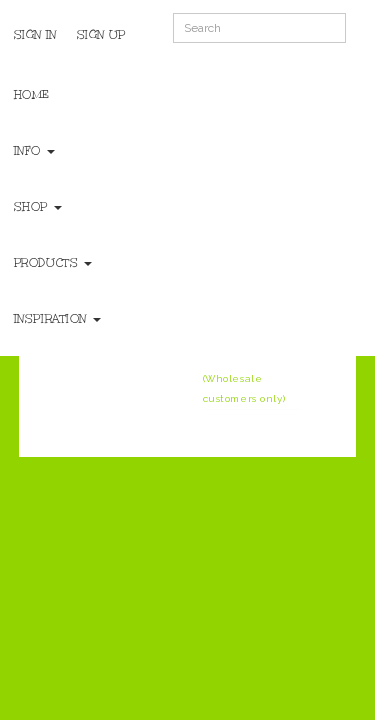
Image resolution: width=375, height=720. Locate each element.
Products (53, 263)
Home (32, 95)
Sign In (35, 35)
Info (34, 151)
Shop (38, 207)
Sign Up (101, 35)
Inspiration (57, 319)
